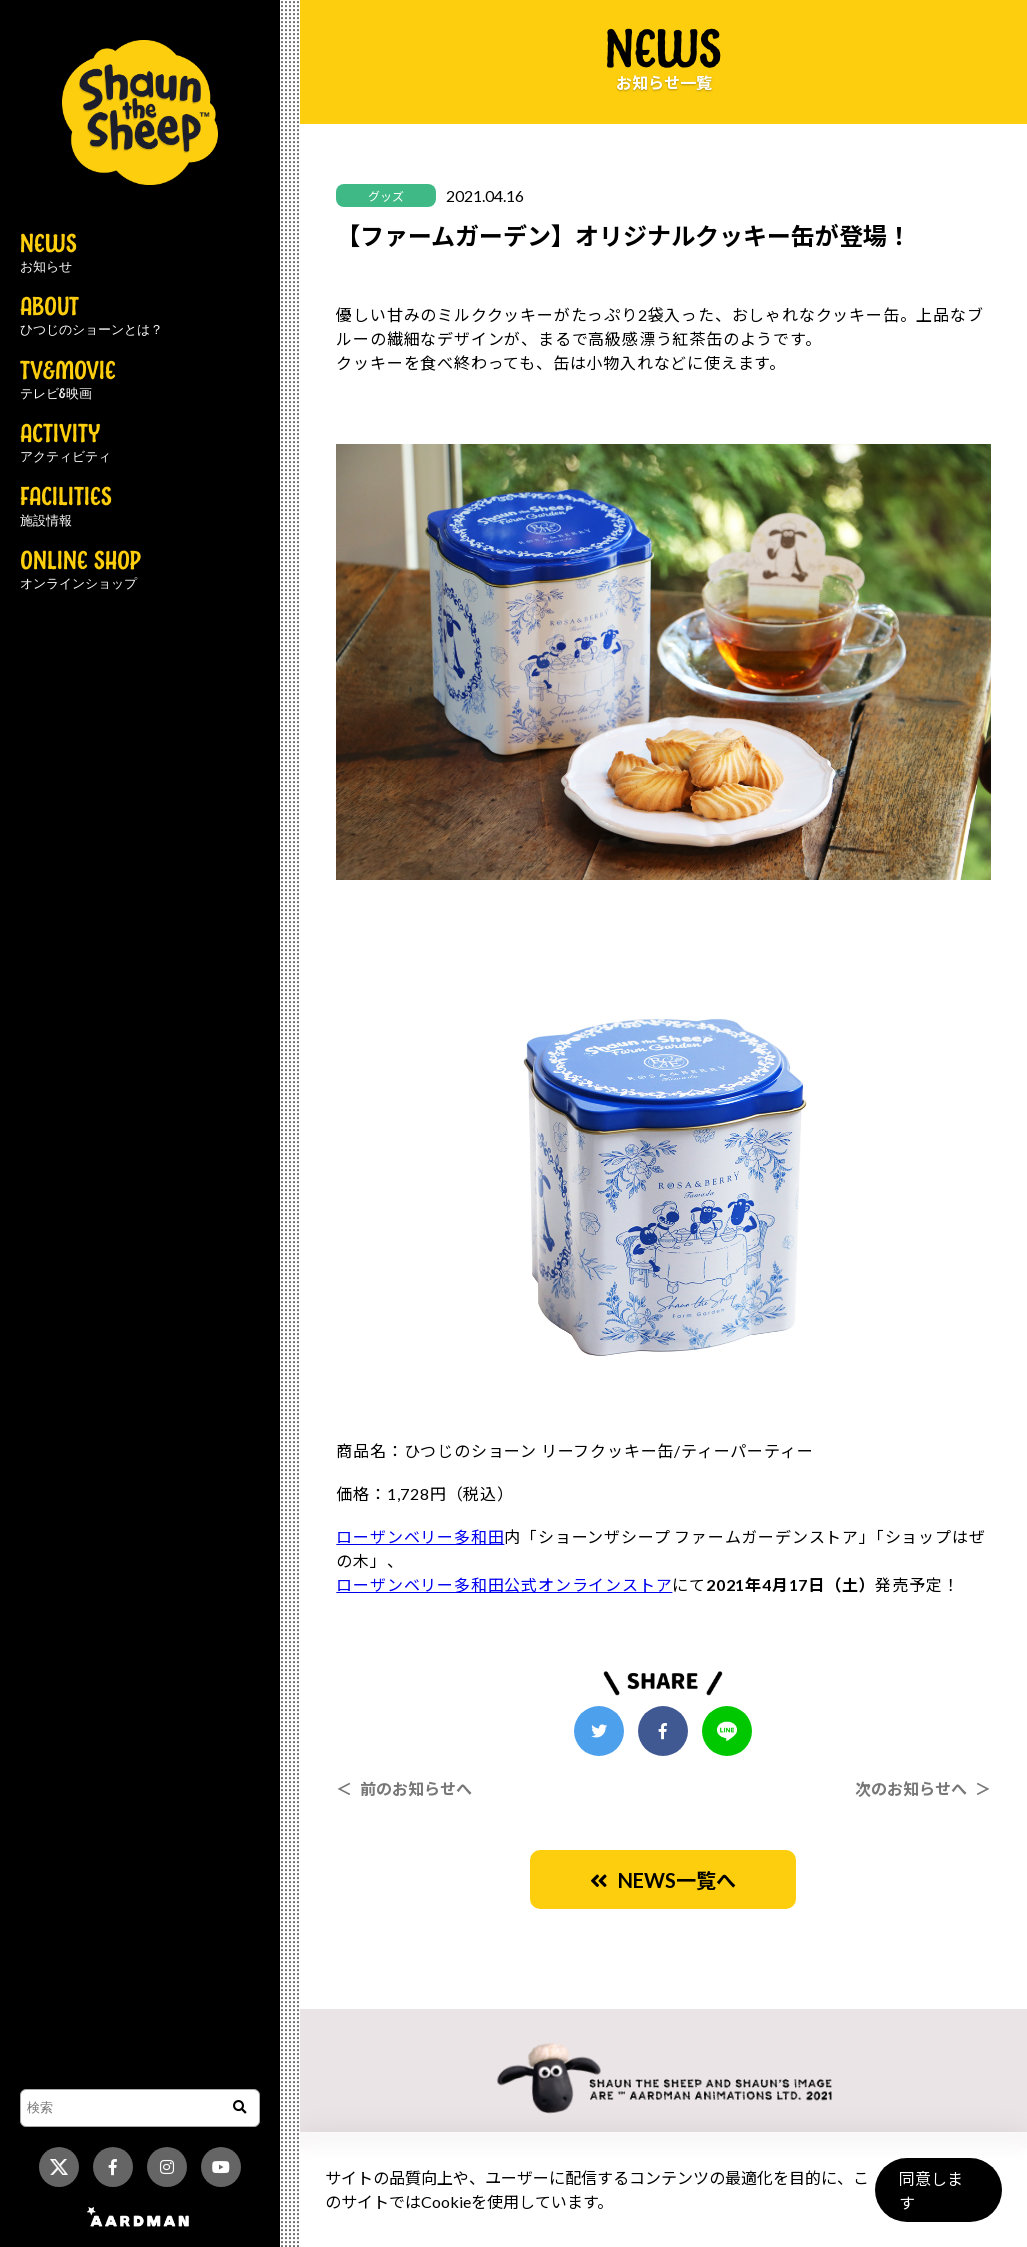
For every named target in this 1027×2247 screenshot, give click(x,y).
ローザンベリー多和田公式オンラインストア (504, 1584)
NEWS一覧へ (663, 1880)
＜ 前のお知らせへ (404, 1788)
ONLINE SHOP (80, 571)
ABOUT (91, 317)
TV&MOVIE (68, 381)
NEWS (48, 254)
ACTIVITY (65, 444)
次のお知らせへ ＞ (923, 1788)
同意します (938, 2198)
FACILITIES (66, 507)
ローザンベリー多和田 (420, 1536)
